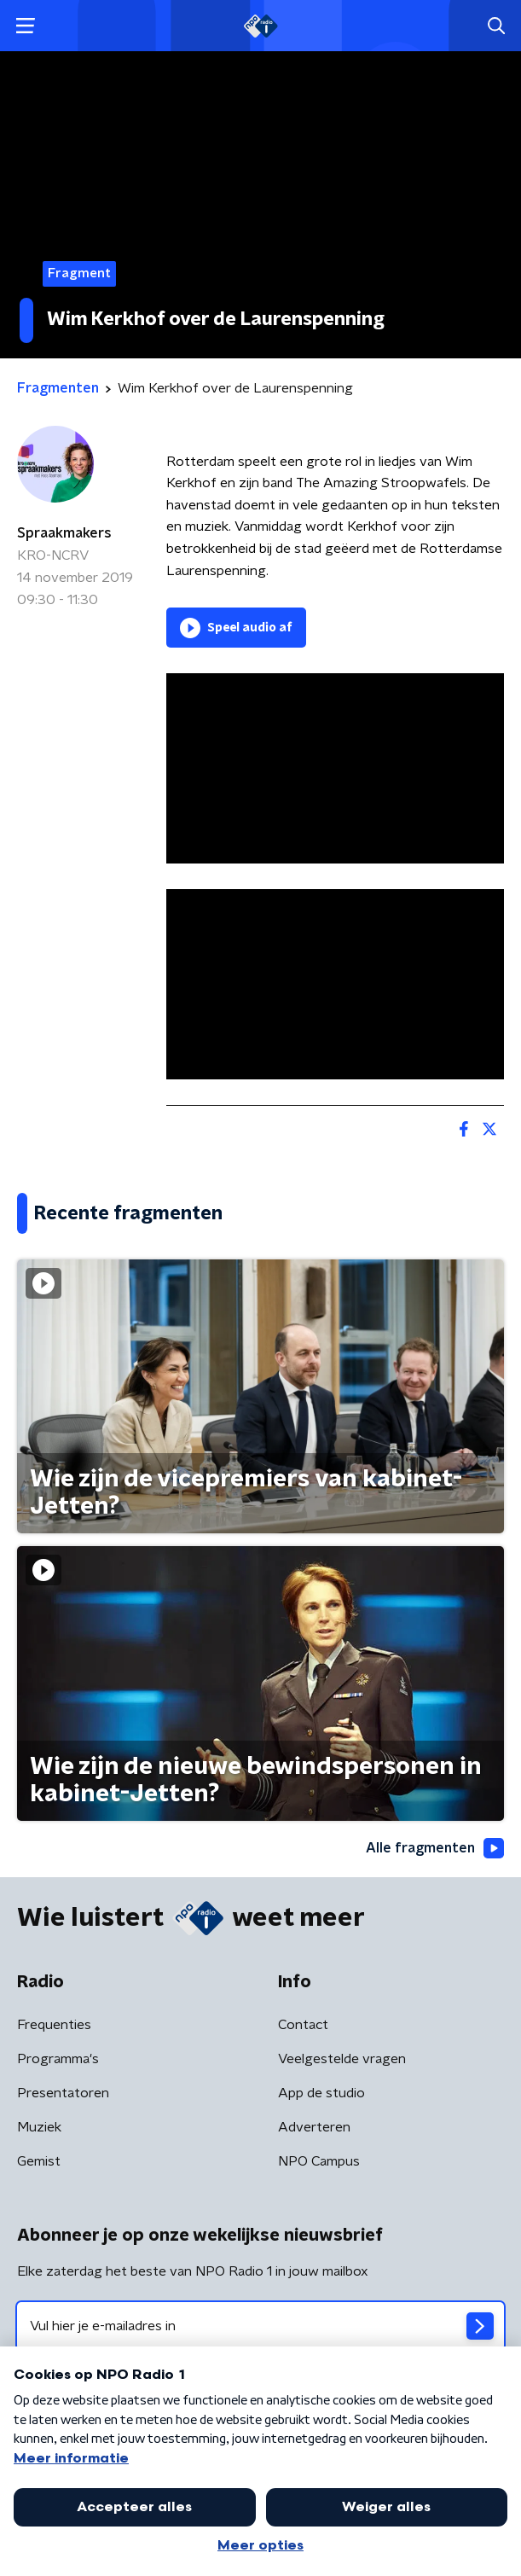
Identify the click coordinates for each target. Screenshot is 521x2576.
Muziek (39, 2127)
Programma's (58, 2059)
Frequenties (54, 2025)
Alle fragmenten (435, 1848)
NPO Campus (319, 2161)
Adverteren (314, 2127)
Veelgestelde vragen (342, 2059)
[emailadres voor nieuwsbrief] (260, 2326)
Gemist (39, 2161)
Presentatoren (63, 2093)
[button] (25, 26)
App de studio (321, 2093)
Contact (303, 2025)
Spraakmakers (64, 533)
